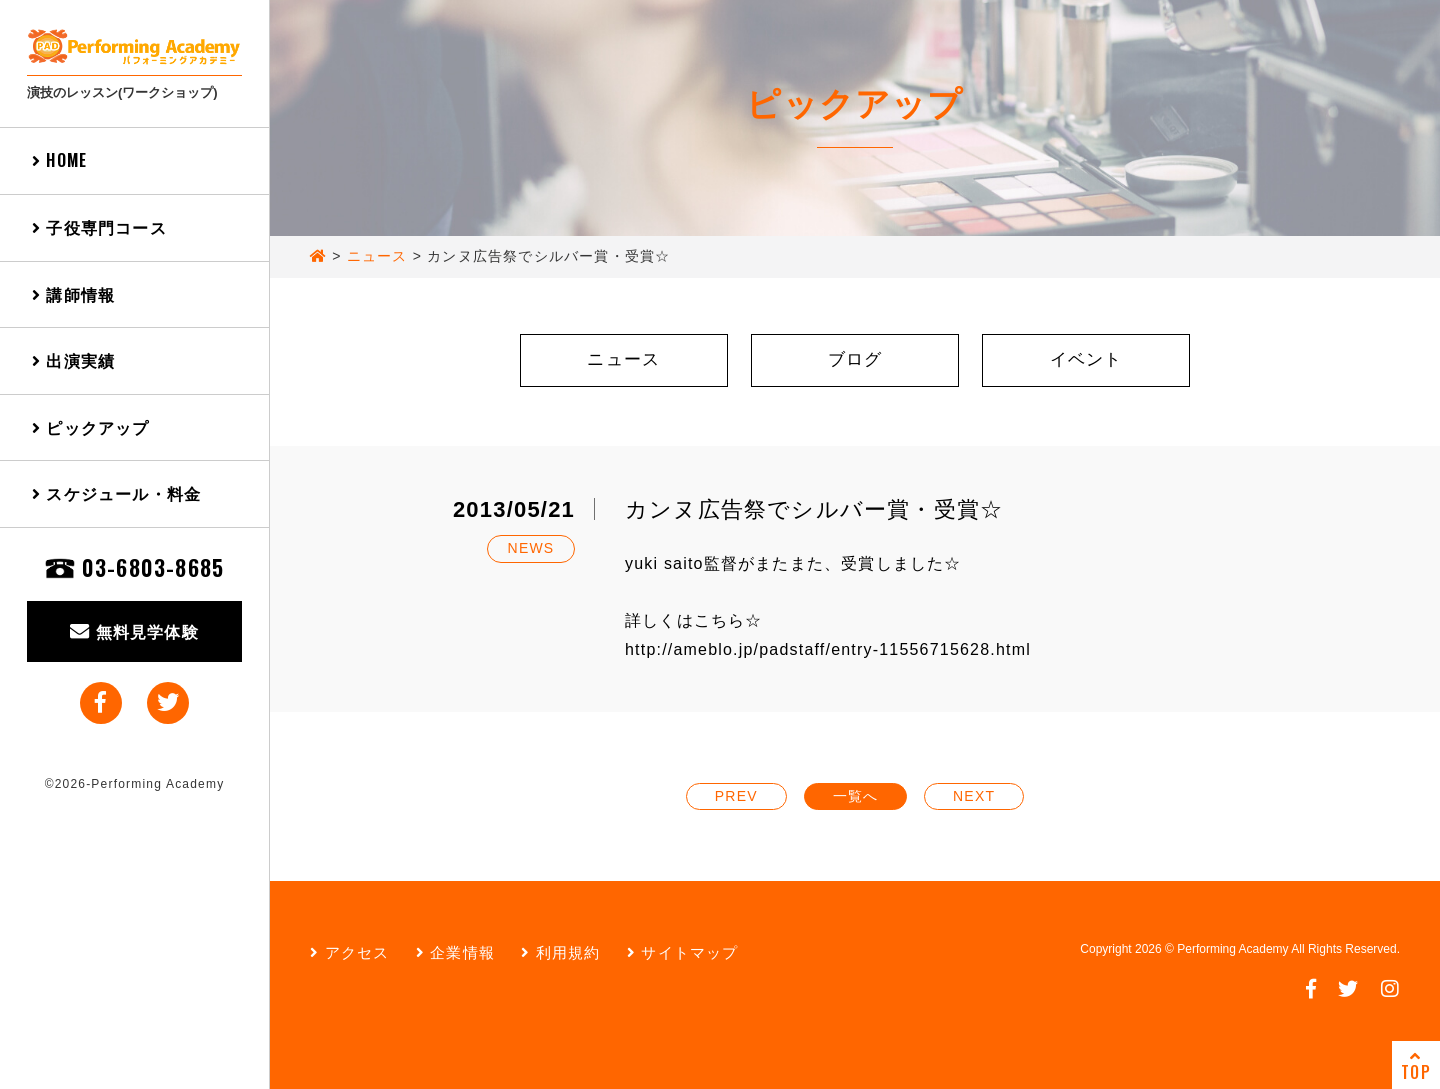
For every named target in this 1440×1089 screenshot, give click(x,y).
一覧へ (856, 796)
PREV (736, 796)
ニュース (623, 359)
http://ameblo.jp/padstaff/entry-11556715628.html (828, 649)
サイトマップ (683, 952)
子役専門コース (99, 227)
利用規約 (560, 952)
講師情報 (73, 294)
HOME (59, 160)
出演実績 (73, 360)
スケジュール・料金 (116, 493)
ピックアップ (91, 427)
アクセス (349, 952)
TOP (1416, 1066)
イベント (1086, 359)
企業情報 (455, 952)
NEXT (974, 796)
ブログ (855, 359)
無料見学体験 (134, 631)
